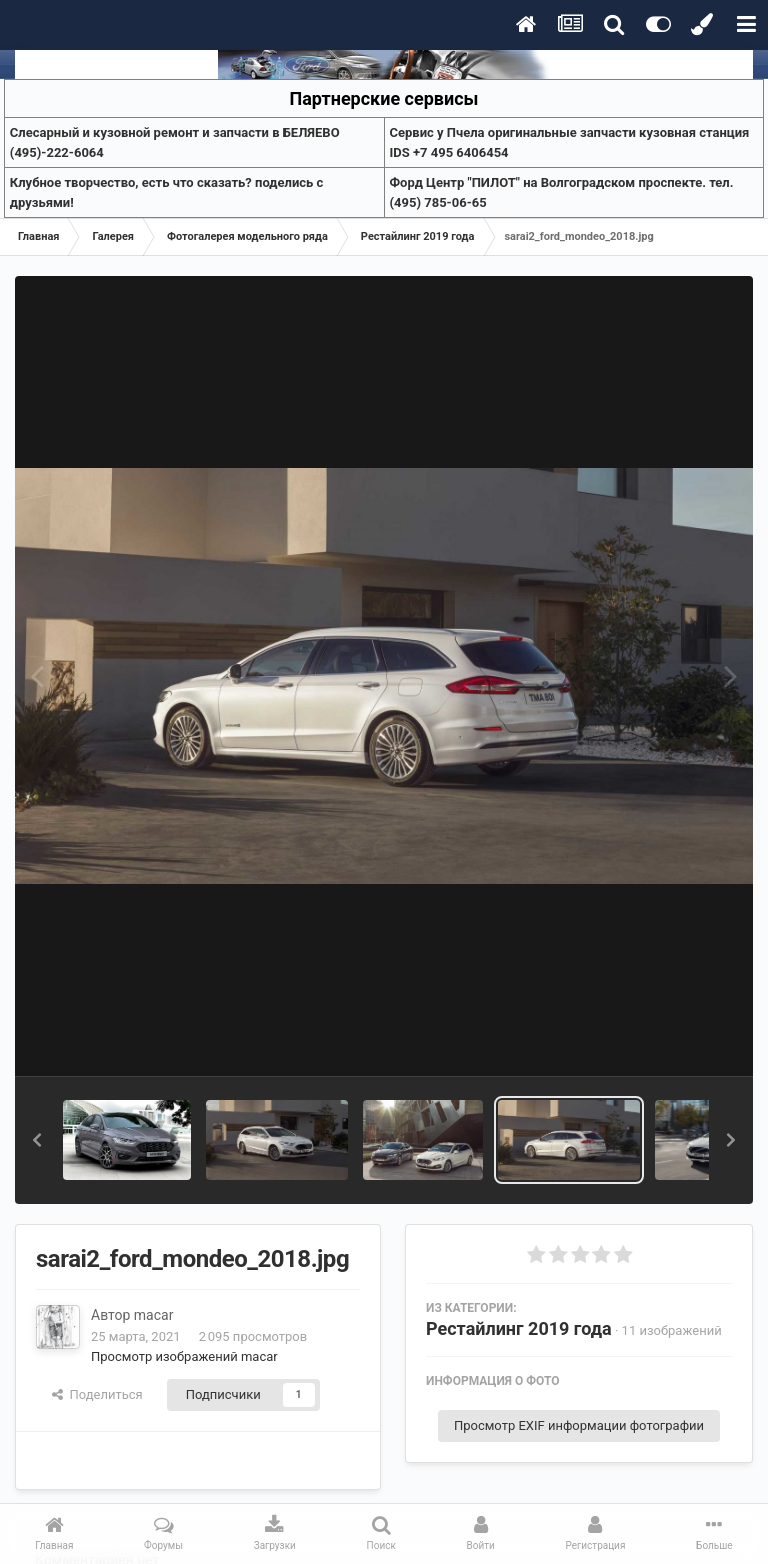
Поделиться (97, 1394)
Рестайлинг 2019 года (519, 1328)
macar (154, 1315)
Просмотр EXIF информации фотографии (579, 1425)
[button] (37, 1140)
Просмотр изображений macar (184, 1356)
